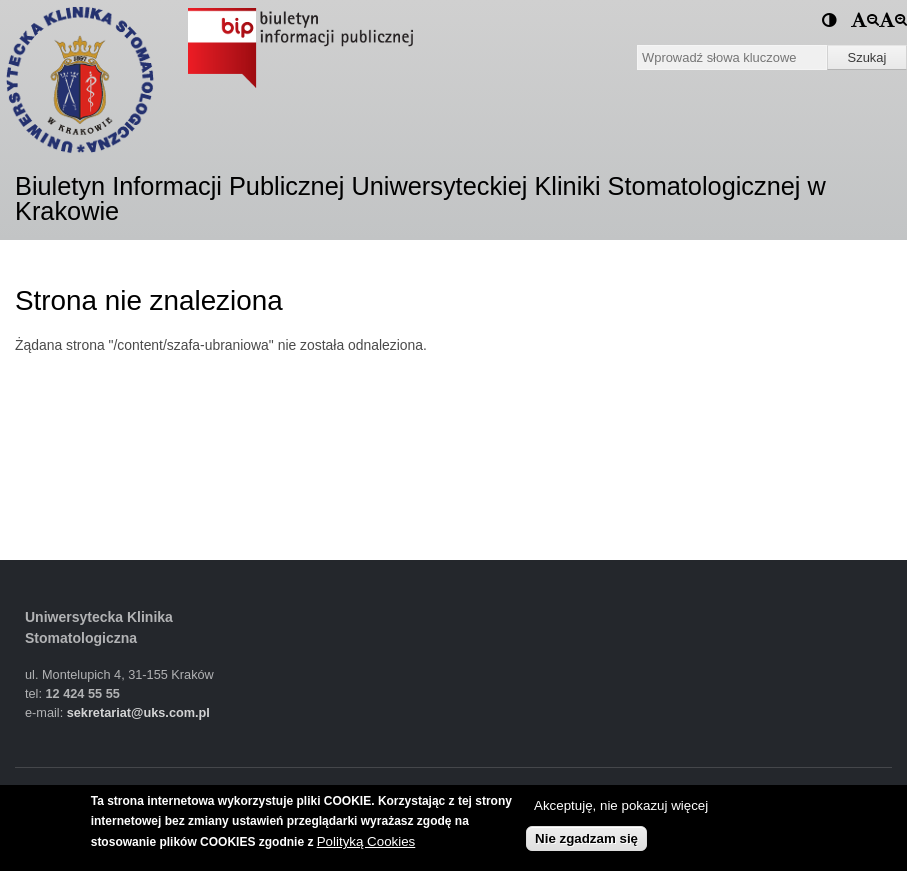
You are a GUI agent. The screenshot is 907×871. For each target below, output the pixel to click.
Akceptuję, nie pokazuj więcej (621, 805)
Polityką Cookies (366, 841)
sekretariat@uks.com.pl (138, 712)
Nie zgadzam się (586, 838)
